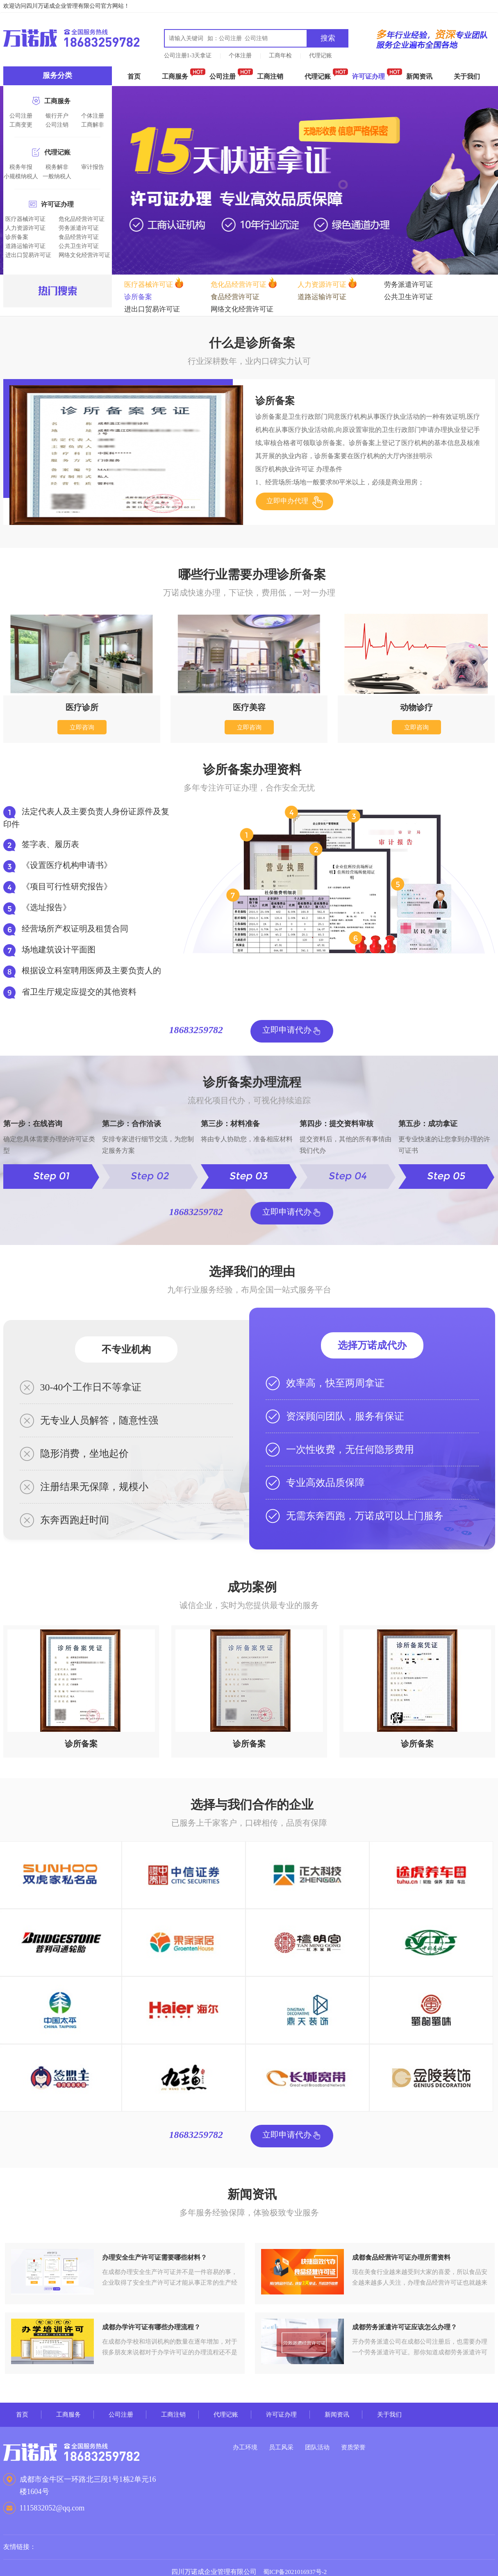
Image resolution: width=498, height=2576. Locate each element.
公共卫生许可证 (79, 246)
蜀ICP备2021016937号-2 (295, 2563)
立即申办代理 (289, 493)
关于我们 (467, 76)
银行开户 (56, 116)
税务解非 (56, 167)
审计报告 (92, 167)
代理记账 (320, 55)
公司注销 (56, 125)
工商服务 (175, 76)
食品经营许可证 (79, 237)
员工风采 (288, 2439)
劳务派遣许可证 (79, 228)
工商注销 (270, 76)
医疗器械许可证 (25, 219)
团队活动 (329, 2439)
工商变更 (20, 125)
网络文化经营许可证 (84, 255)
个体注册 (240, 55)
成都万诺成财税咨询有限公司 (71, 38)
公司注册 (222, 76)
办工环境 (246, 2439)
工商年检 (280, 55)
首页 (134, 76)
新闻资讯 (419, 76)
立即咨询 (82, 718)
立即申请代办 (286, 1023)
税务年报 (20, 167)
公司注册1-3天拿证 (188, 55)
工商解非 (92, 125)
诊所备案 (16, 237)
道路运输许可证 (25, 246)
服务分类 (57, 75)
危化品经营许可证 (82, 219)
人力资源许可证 (25, 228)
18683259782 (199, 1024)
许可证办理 (368, 76)
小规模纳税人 (21, 176)
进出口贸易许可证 (28, 255)
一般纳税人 (57, 176)
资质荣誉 (371, 2439)
